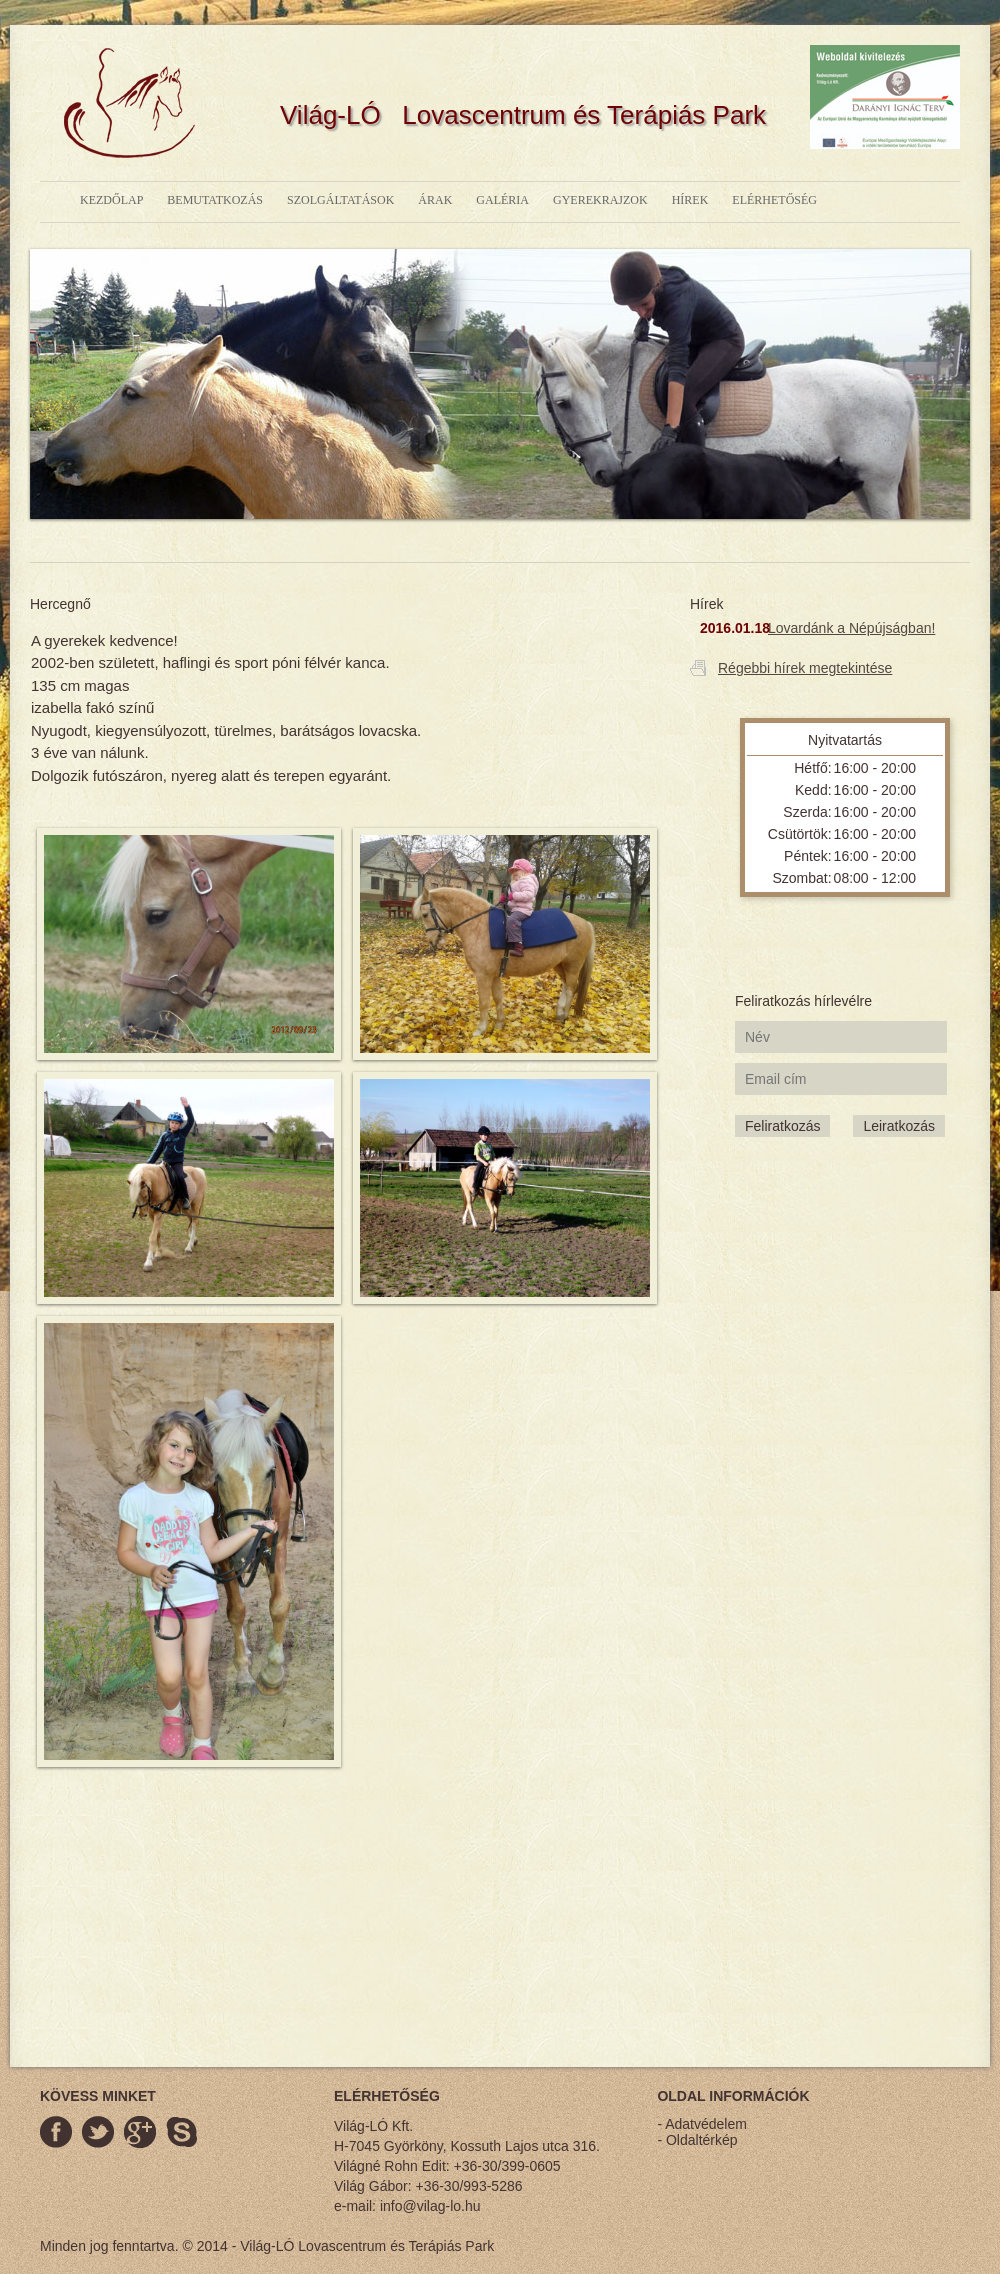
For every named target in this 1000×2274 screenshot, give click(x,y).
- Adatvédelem (702, 2124)
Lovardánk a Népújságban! (851, 628)
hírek (690, 200)
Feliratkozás (782, 1126)
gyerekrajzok (600, 200)
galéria (502, 200)
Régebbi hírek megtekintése (805, 668)
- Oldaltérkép (697, 2140)
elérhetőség (774, 200)
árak (435, 200)
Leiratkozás (899, 1126)
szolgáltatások (340, 200)
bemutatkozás (215, 200)
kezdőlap (111, 200)
